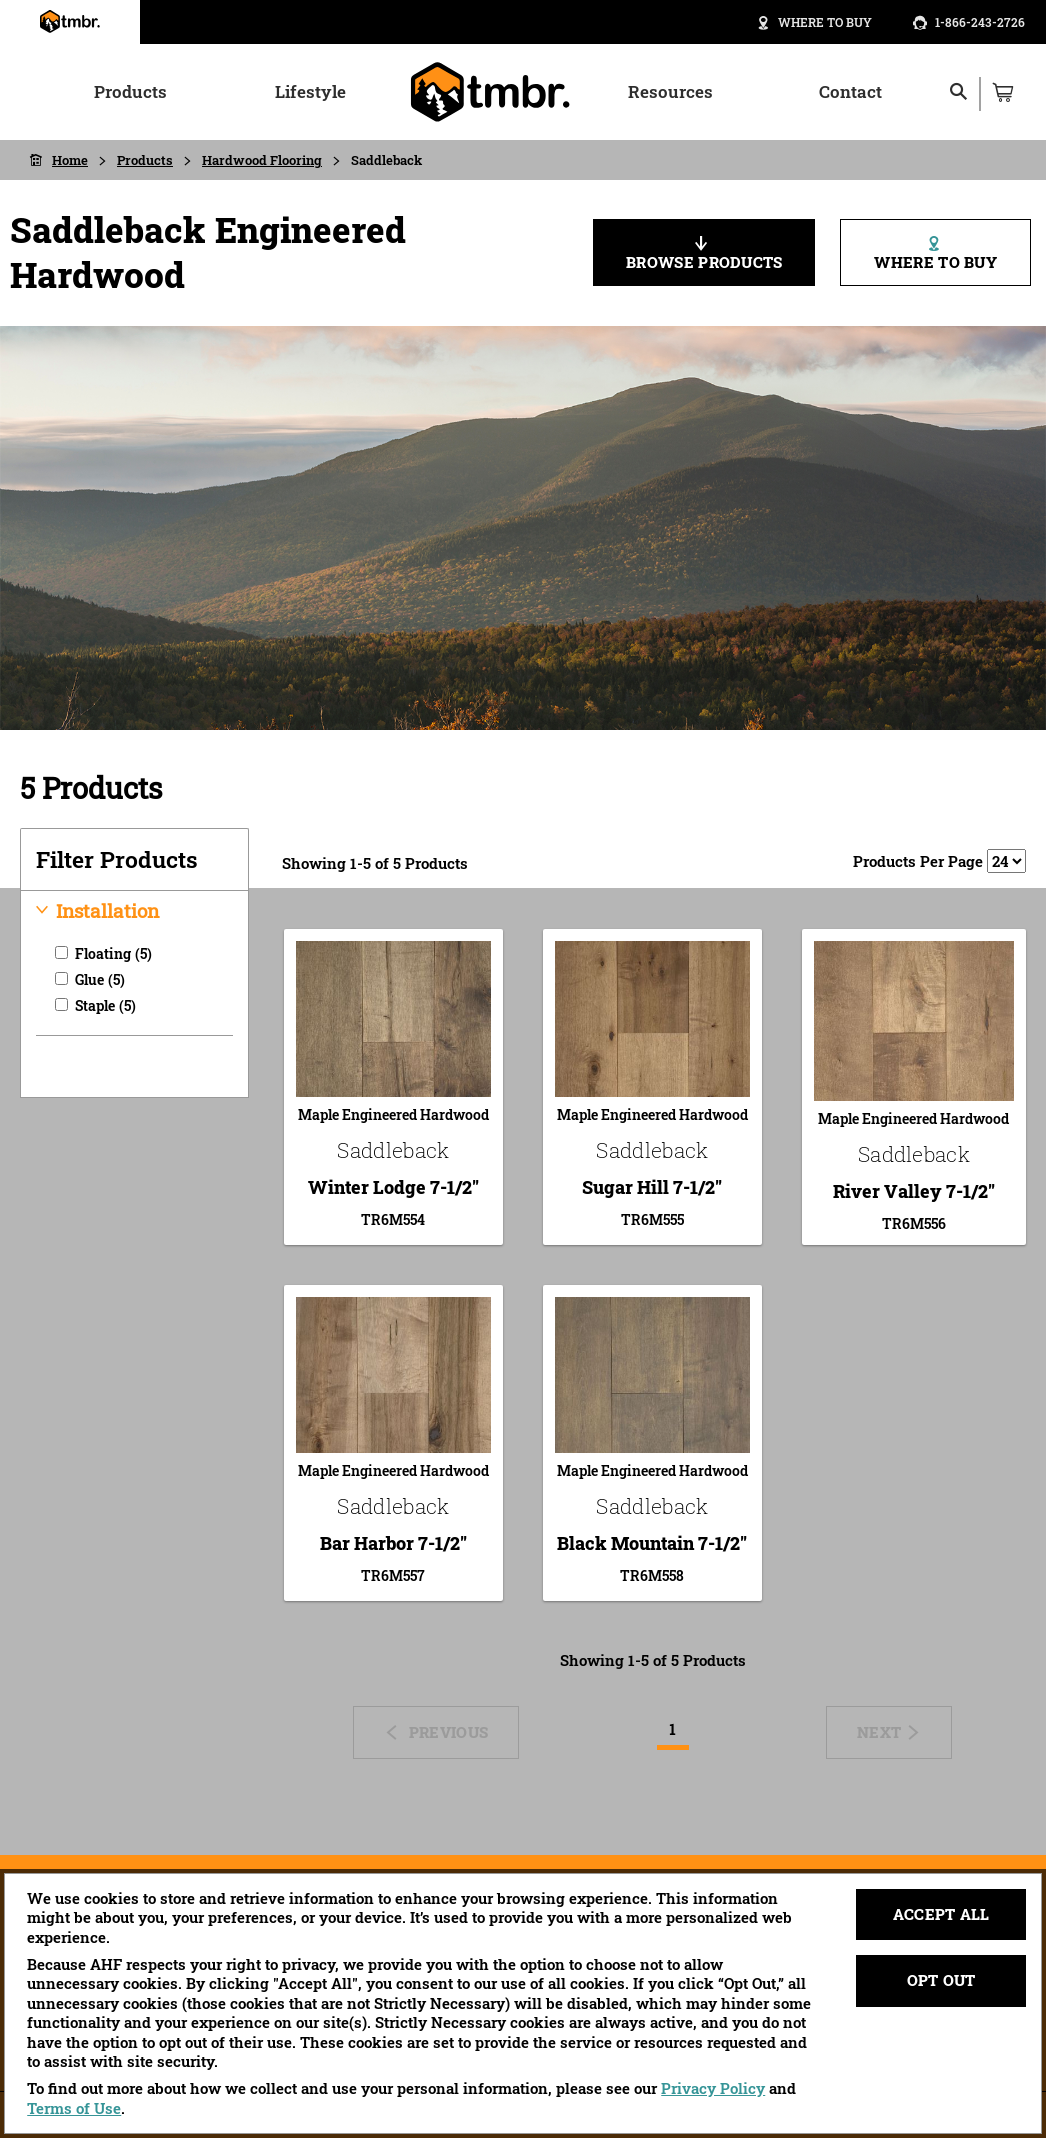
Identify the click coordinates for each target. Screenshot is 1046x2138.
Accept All (941, 1914)
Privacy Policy (713, 2088)
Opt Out (941, 1980)
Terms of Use (74, 2108)
